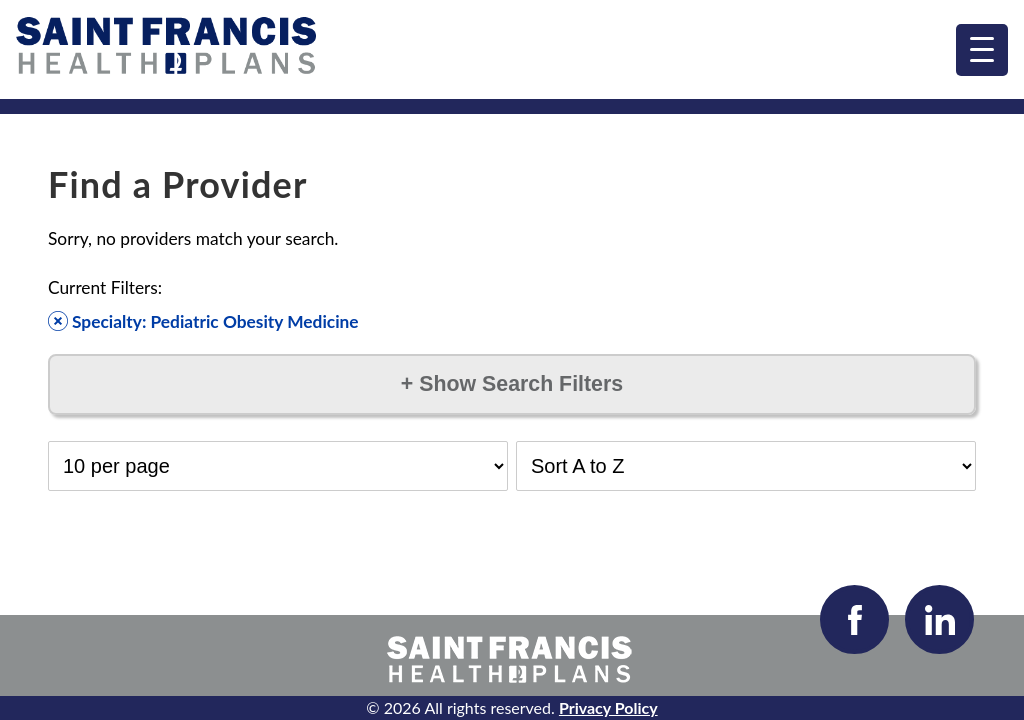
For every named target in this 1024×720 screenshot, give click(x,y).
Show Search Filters (512, 384)
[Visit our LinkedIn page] (939, 619)
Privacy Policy (608, 707)
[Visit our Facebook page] (854, 619)
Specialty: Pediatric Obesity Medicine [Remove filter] (203, 321)
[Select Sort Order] (746, 466)
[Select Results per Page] (278, 466)
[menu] (982, 50)
